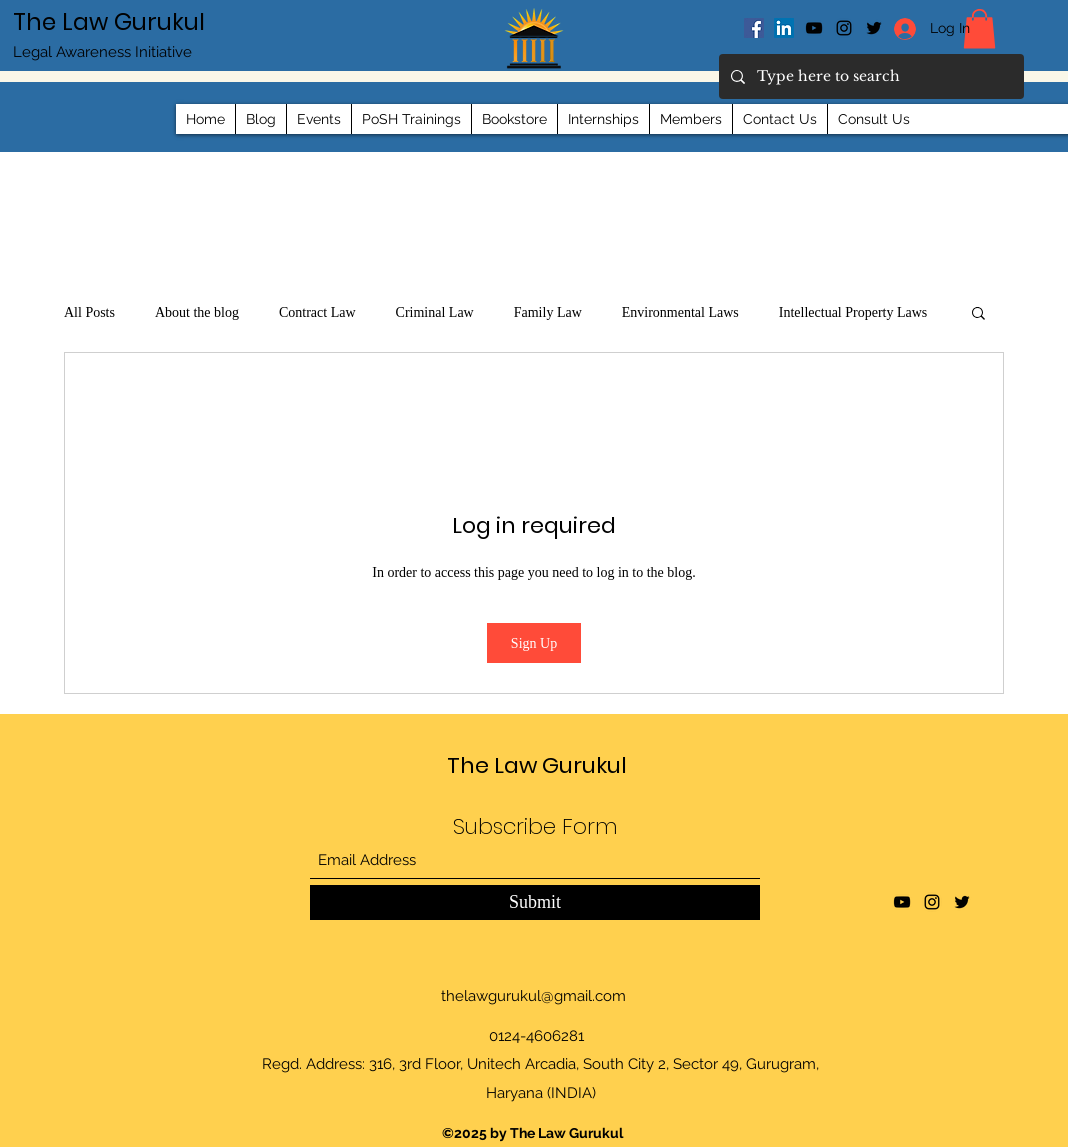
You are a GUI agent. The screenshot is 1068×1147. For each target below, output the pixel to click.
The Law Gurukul (109, 22)
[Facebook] (754, 28)
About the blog (197, 312)
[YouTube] (814, 28)
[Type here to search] (869, 76)
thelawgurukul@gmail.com (533, 996)
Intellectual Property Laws (853, 312)
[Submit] (535, 902)
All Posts (89, 312)
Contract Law (317, 312)
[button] (978, 312)
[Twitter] (962, 902)
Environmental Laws (680, 312)
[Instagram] (844, 28)
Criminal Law (435, 312)
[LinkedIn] (784, 28)
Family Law (548, 312)
